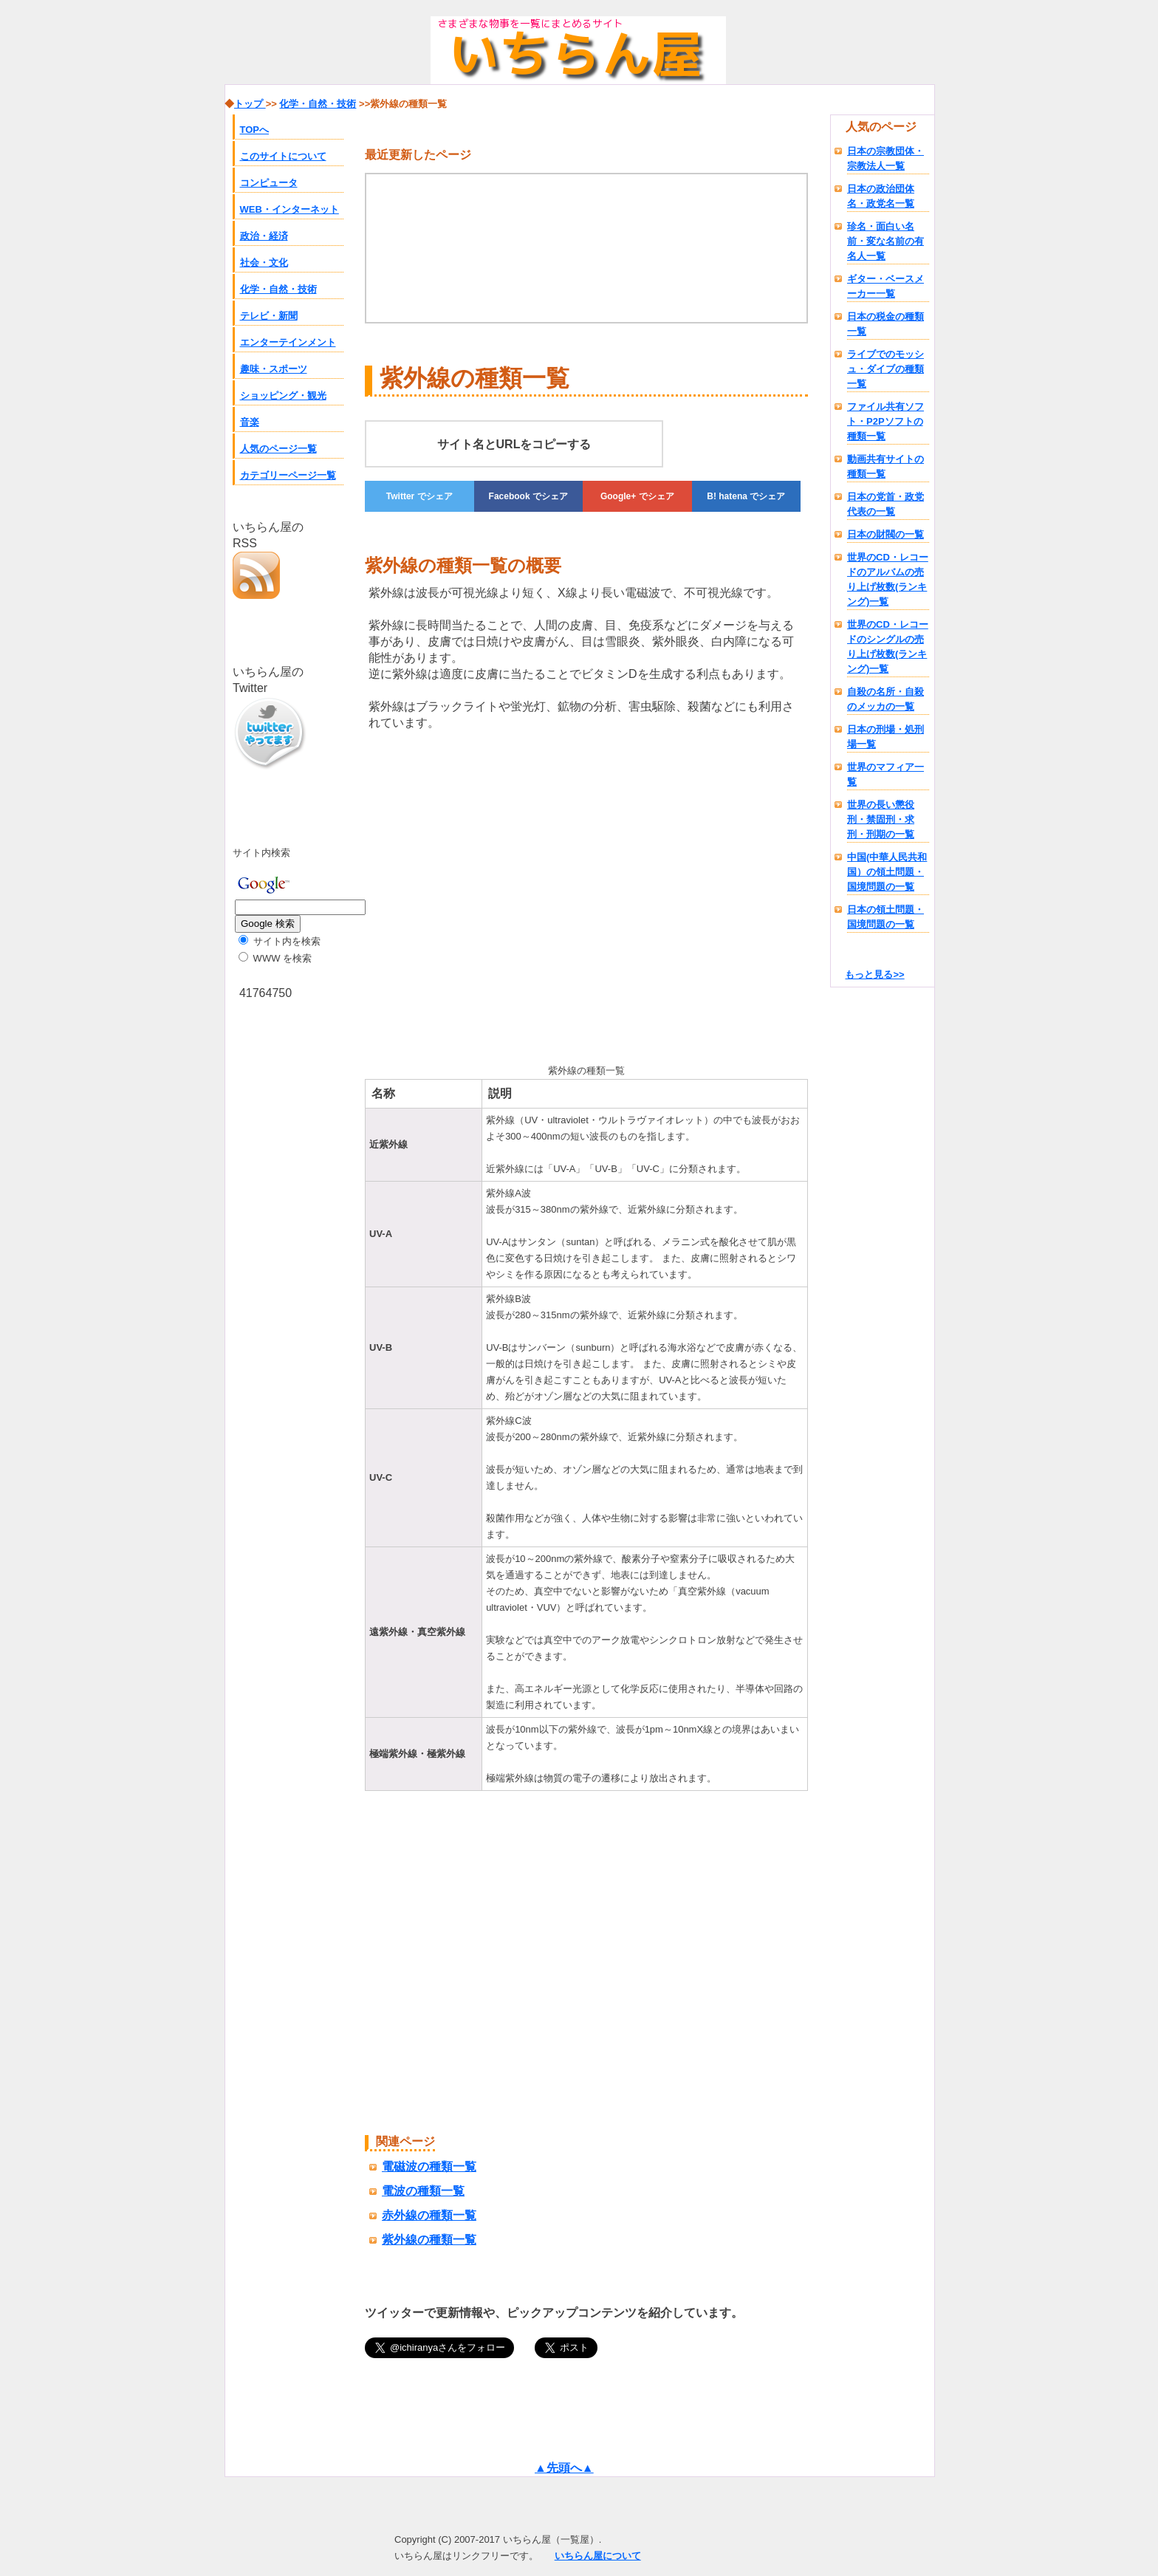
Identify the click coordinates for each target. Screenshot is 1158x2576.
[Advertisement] (489, 894)
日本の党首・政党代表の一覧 (885, 504)
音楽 (249, 422)
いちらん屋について (598, 2555)
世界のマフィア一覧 (885, 774)
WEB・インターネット (289, 209)
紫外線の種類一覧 (429, 2239)
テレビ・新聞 (269, 315)
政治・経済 (264, 236)
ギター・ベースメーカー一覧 (885, 286)
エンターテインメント (288, 342)
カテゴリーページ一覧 (288, 475)
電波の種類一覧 (423, 2191)
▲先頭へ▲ (564, 2468)
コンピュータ (269, 182)
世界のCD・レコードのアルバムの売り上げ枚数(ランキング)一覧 (887, 579)
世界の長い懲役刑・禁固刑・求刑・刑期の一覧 (880, 819)
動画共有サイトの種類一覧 (885, 466)
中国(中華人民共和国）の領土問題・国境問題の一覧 (887, 872)
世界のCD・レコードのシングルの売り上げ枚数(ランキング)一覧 (887, 646)
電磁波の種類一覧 (429, 2166)
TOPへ (255, 129)
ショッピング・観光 (283, 395)
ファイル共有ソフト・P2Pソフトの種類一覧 (885, 421)
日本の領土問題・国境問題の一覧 (885, 917)
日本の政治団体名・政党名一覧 (880, 196)
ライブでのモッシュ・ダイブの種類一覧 (885, 369)
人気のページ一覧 (278, 448)
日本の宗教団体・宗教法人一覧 (885, 158)
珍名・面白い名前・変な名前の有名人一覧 (885, 241)
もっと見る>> (874, 974)
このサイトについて (283, 156)
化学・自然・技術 (278, 289)
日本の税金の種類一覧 (885, 324)
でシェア (419, 496)
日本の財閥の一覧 (885, 534)
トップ (250, 103)
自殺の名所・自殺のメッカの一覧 (885, 699)
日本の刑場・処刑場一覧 (885, 737)
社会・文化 (264, 262)
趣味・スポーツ (273, 368)
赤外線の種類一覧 (429, 2215)
